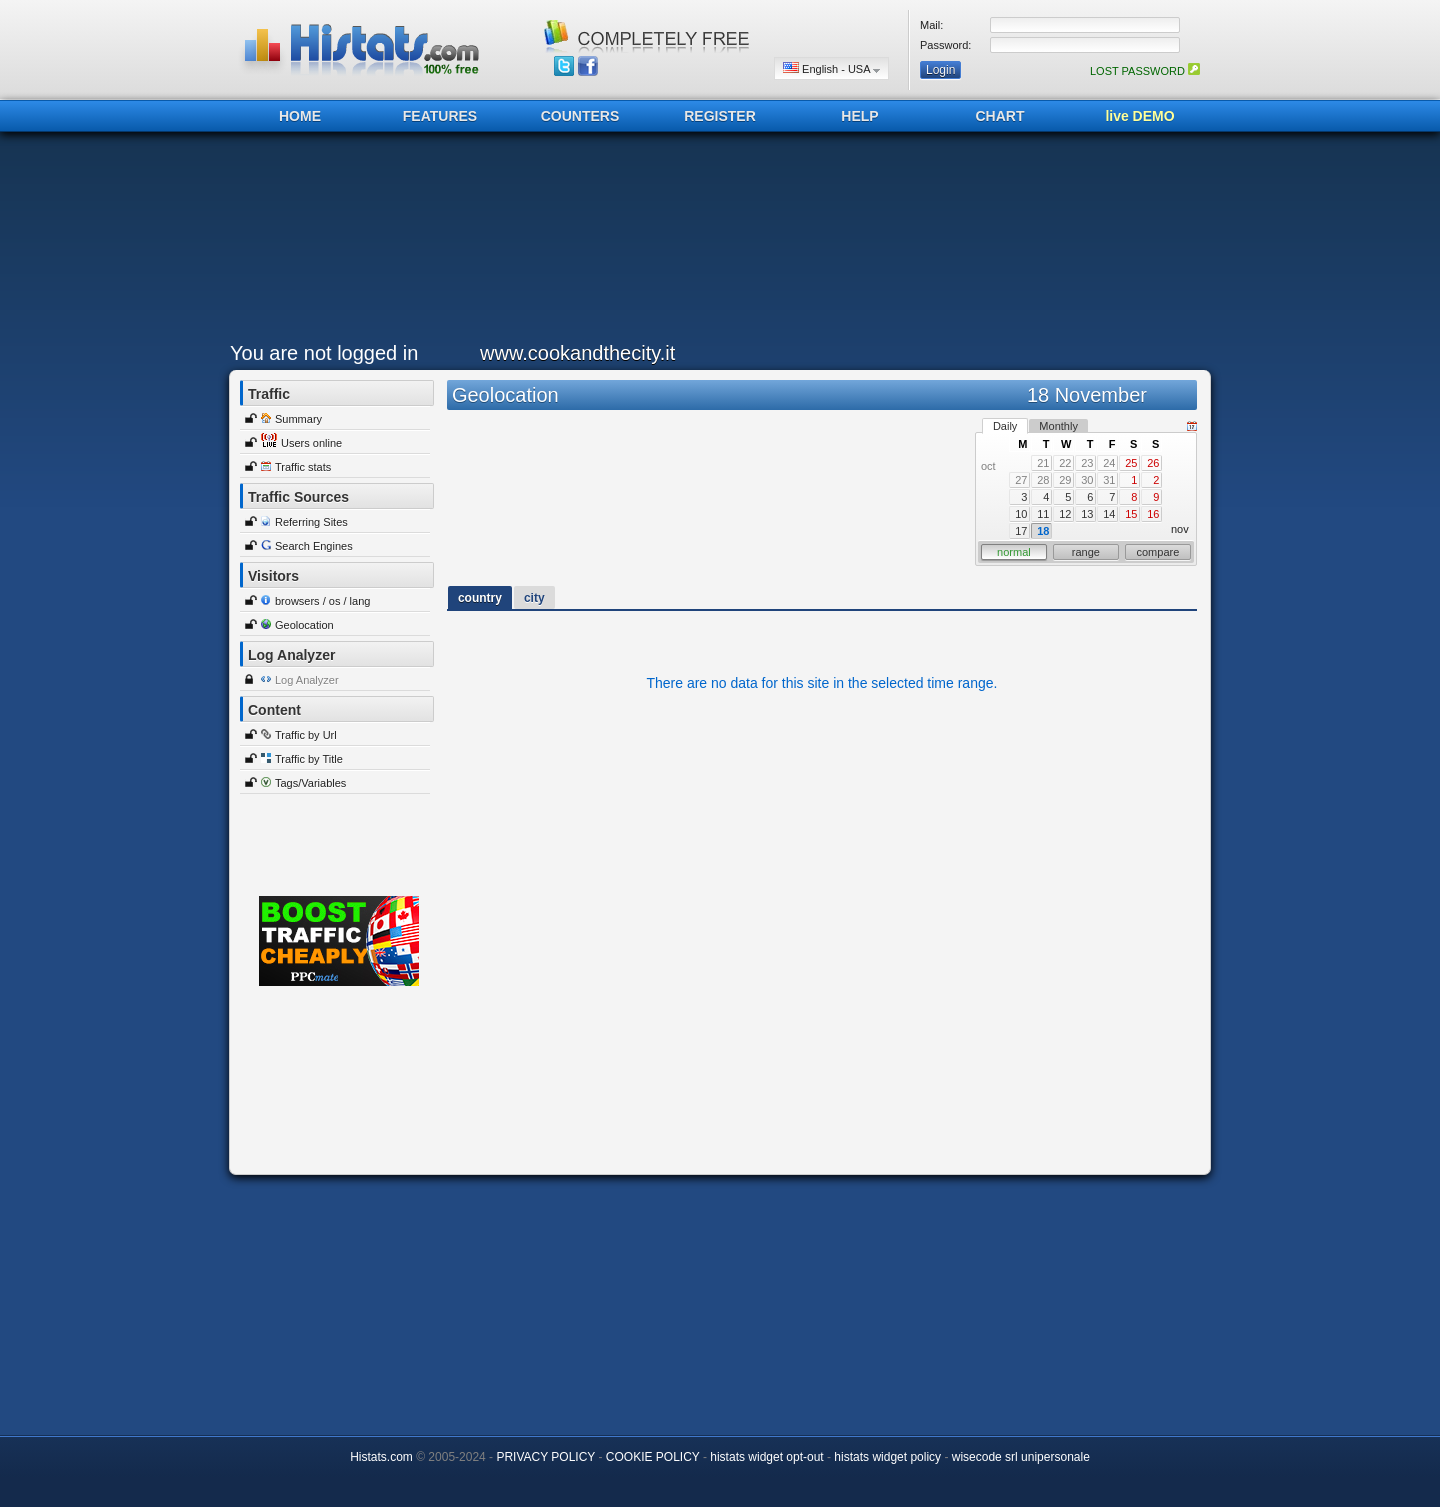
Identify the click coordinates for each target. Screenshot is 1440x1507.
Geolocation (304, 625)
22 (1065, 463)
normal (1014, 552)
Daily (1005, 426)
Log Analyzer (307, 680)
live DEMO (1139, 116)
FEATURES (440, 116)
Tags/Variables (310, 783)
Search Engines (314, 546)
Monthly (1058, 426)
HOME (300, 116)
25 (1131, 463)
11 (1043, 514)
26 (1153, 463)
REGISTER (720, 116)
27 (1021, 480)
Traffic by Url (306, 735)
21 (1043, 463)
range (1086, 552)
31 (1109, 480)
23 (1087, 463)
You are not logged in (324, 353)
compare (1158, 552)
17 (1021, 531)
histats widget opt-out (766, 1457)
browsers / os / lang (322, 601)
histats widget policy (887, 1457)
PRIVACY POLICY (545, 1457)
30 (1087, 480)
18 (1043, 531)
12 (1065, 514)
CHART (1000, 116)
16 (1153, 514)
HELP (859, 116)
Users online (311, 443)
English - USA (831, 68)
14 (1109, 514)
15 (1131, 514)
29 (1065, 480)
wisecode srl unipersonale (1021, 1457)
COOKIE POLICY (653, 1457)
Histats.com (381, 1457)
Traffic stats (303, 467)
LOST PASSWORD (1145, 71)
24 (1109, 463)
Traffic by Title (309, 759)
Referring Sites (311, 522)
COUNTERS (580, 116)
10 (1021, 514)
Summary (298, 419)
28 (1043, 480)
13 (1087, 514)
